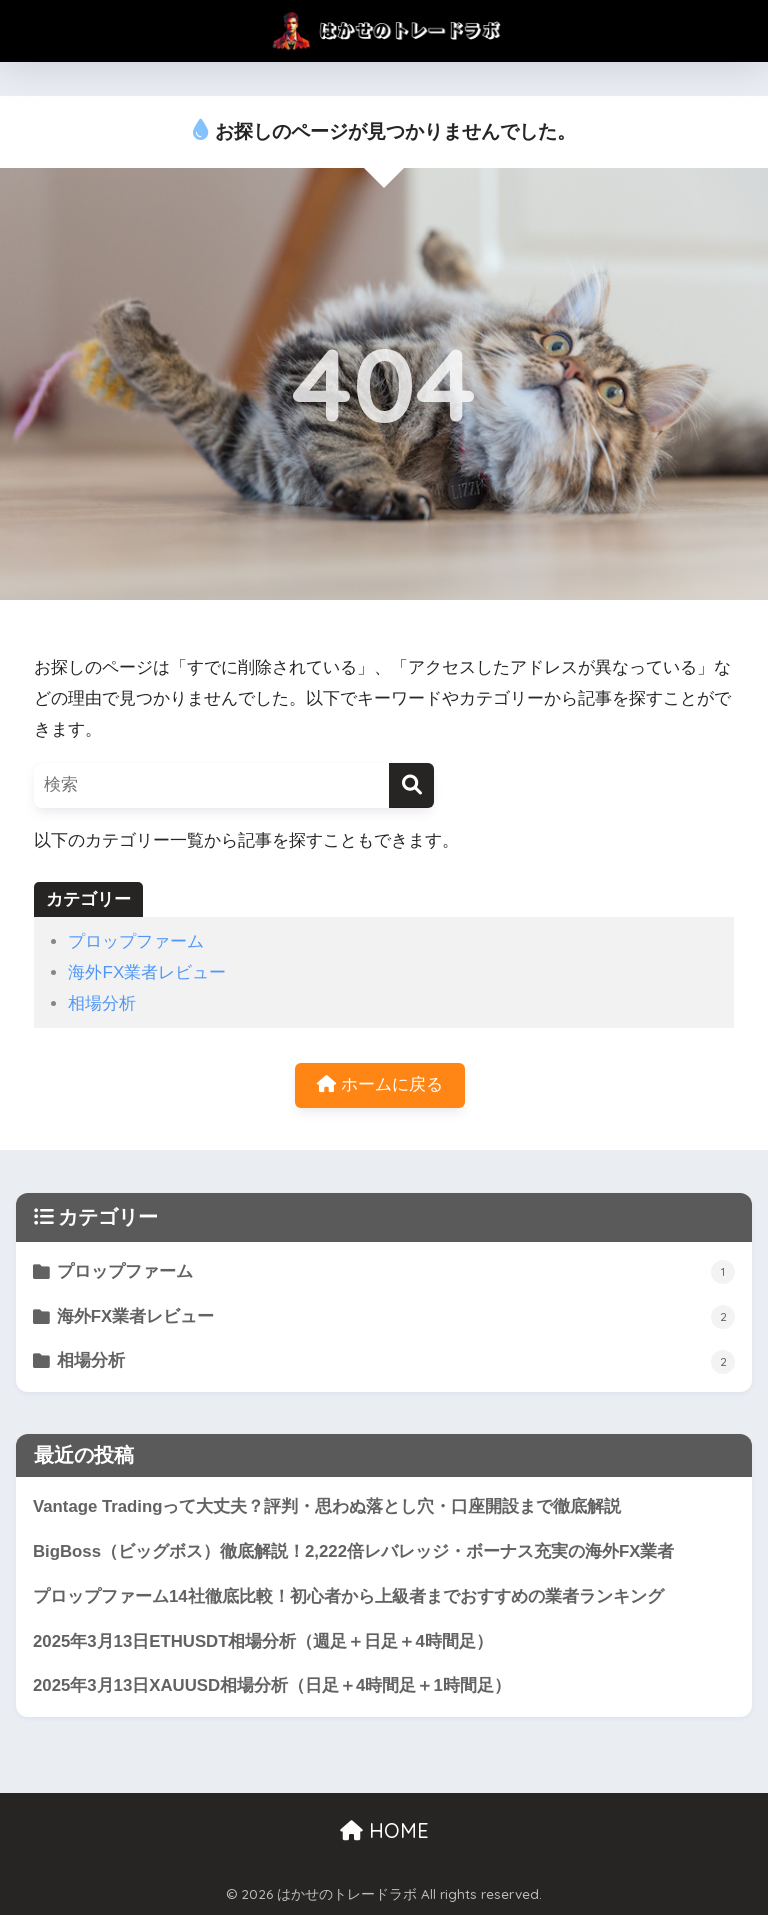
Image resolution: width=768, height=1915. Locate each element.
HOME (384, 1830)
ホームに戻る (380, 1084)
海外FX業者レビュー (147, 972)
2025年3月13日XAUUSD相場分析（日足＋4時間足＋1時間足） (280, 1685)
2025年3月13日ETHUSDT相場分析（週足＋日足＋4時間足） (271, 1641)
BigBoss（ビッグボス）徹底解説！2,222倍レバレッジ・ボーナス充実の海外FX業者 (353, 1551)
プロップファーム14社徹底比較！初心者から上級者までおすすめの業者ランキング (348, 1596)
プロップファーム (136, 941)
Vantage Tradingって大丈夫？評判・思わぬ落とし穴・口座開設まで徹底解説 (327, 1506)
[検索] (411, 785)
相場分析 (102, 1003)
